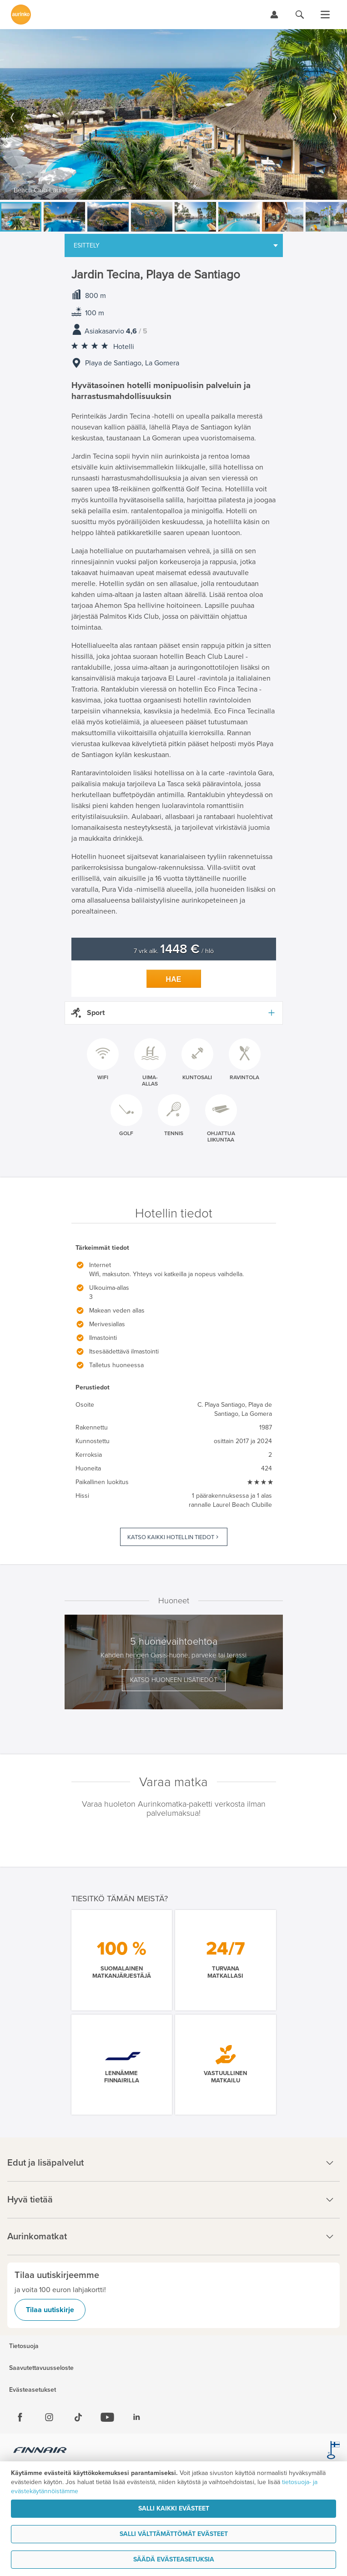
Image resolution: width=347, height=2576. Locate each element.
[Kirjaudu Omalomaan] (274, 14)
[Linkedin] (136, 2417)
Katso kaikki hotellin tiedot (170, 1537)
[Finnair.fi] (40, 2451)
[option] (173, 114)
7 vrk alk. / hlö (174, 951)
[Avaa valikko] (325, 14)
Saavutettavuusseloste (41, 2368)
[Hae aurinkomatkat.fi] (300, 14)
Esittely (87, 245)
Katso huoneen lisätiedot (173, 1680)
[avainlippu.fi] (333, 2451)
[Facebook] (20, 2417)
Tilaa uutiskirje (50, 2309)
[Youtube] (107, 2417)
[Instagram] (49, 2417)
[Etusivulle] (21, 15)
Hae (173, 979)
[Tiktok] (78, 2417)
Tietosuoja (24, 2346)
